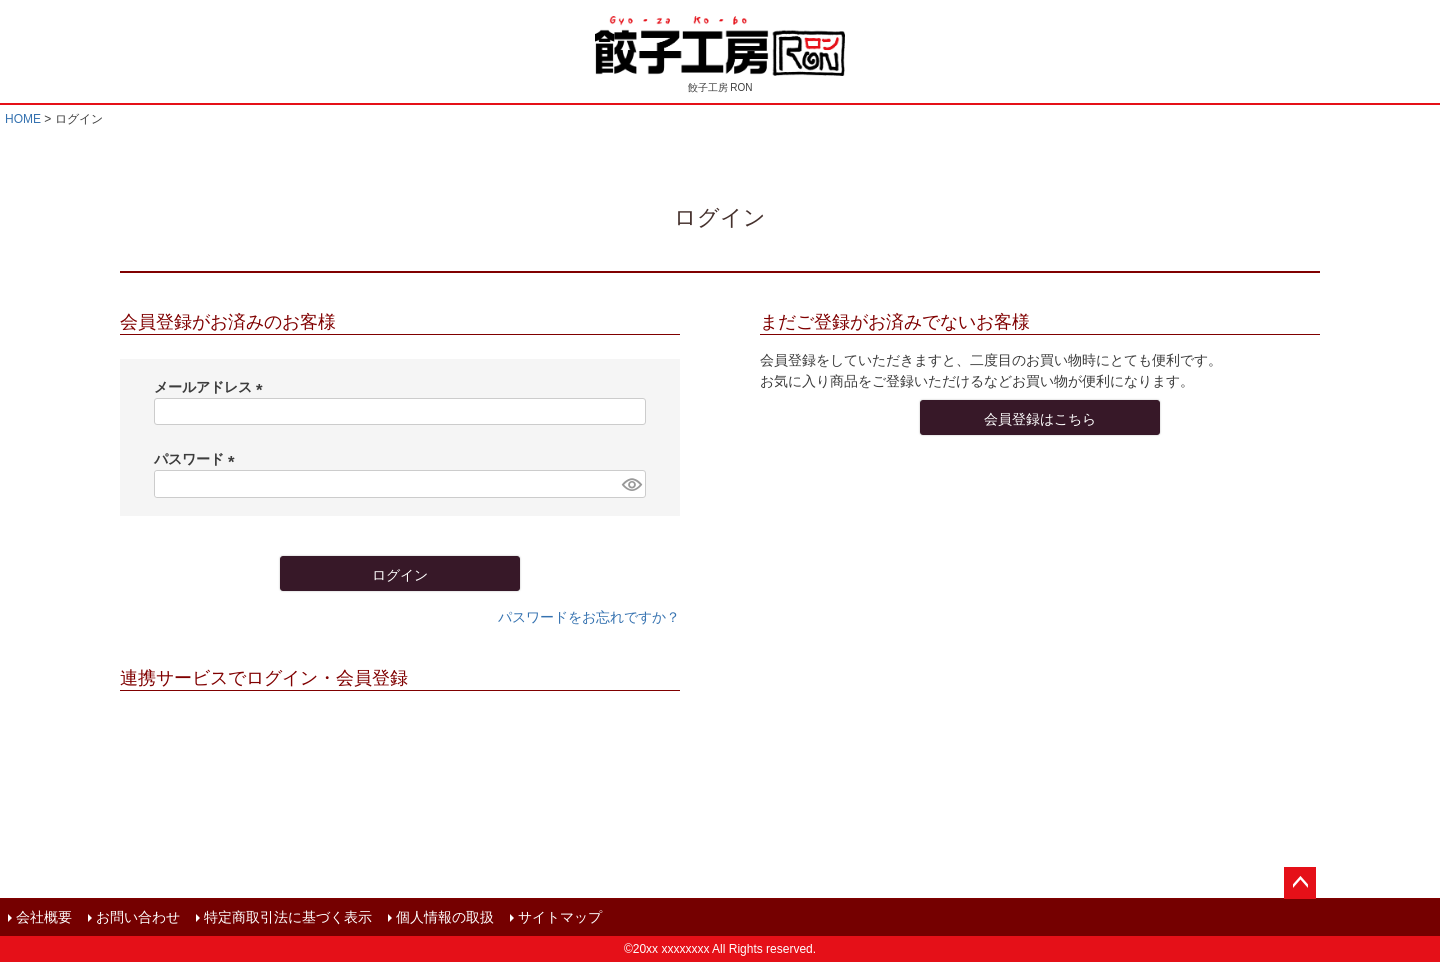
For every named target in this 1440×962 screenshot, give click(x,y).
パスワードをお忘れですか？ (589, 617)
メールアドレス (212, 387)
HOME (23, 119)
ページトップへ (1300, 883)
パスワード (198, 459)
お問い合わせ (138, 917)
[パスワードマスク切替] (631, 484)
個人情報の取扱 (445, 917)
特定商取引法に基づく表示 (288, 917)
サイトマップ (560, 917)
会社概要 (44, 917)
